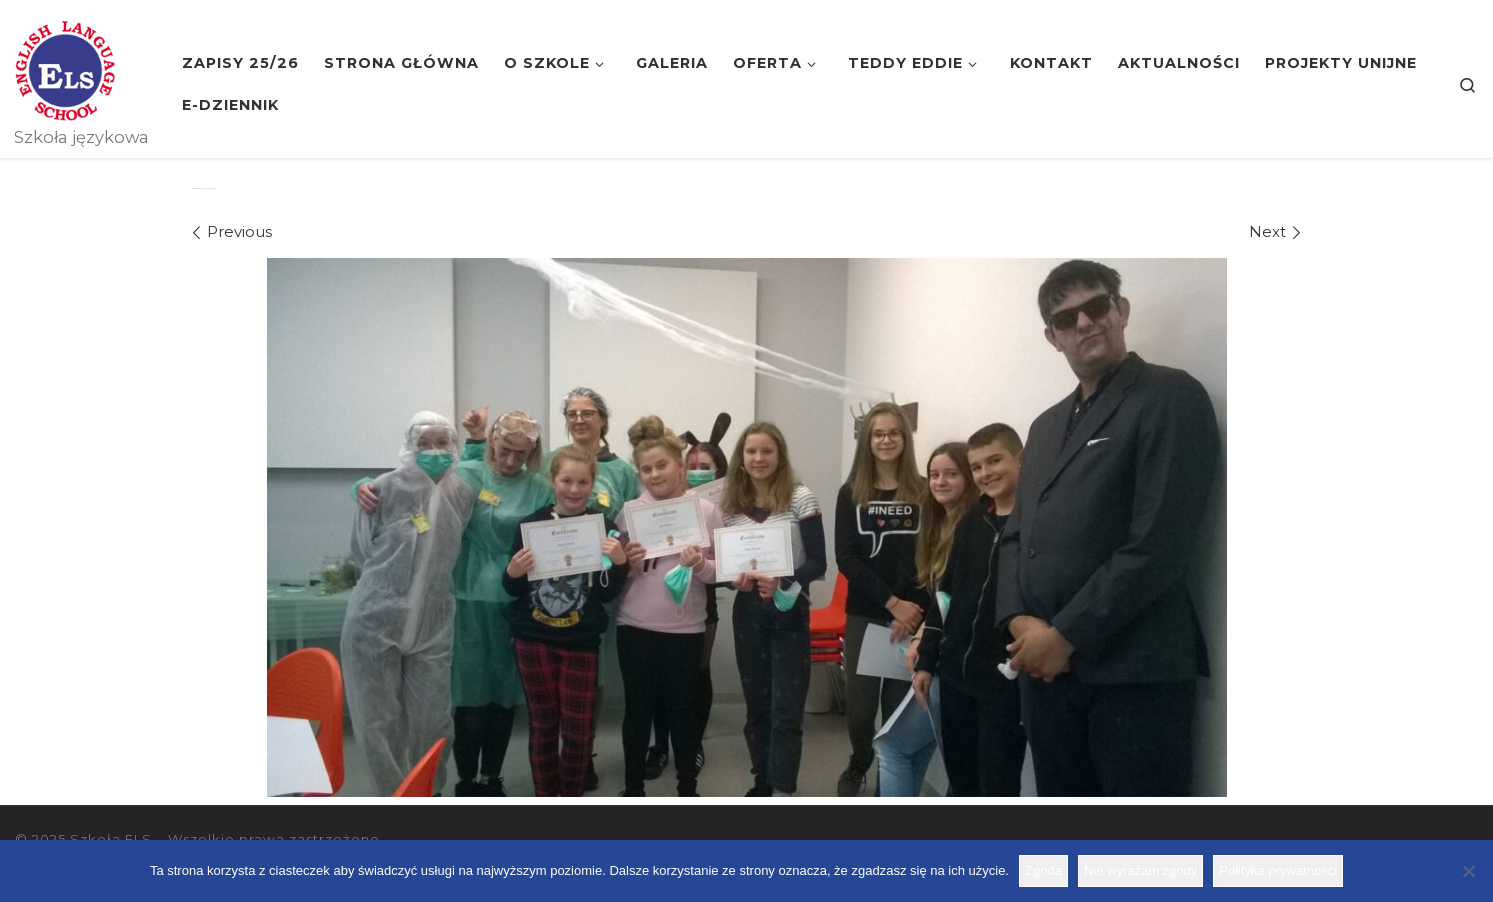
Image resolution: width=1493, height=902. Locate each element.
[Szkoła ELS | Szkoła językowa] (65, 68)
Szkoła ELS (111, 839)
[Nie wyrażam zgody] (1468, 871)
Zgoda (1043, 870)
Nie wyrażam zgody (1140, 870)
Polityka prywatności (1278, 870)
